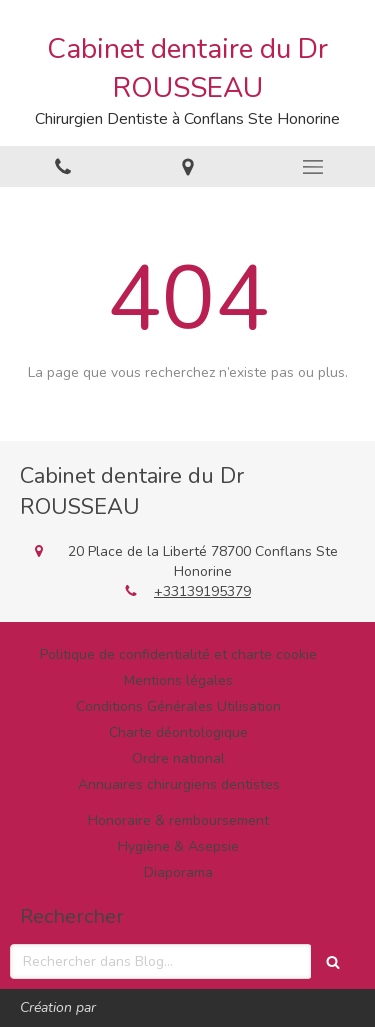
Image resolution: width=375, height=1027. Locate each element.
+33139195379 (202, 591)
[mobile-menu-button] (312, 167)
